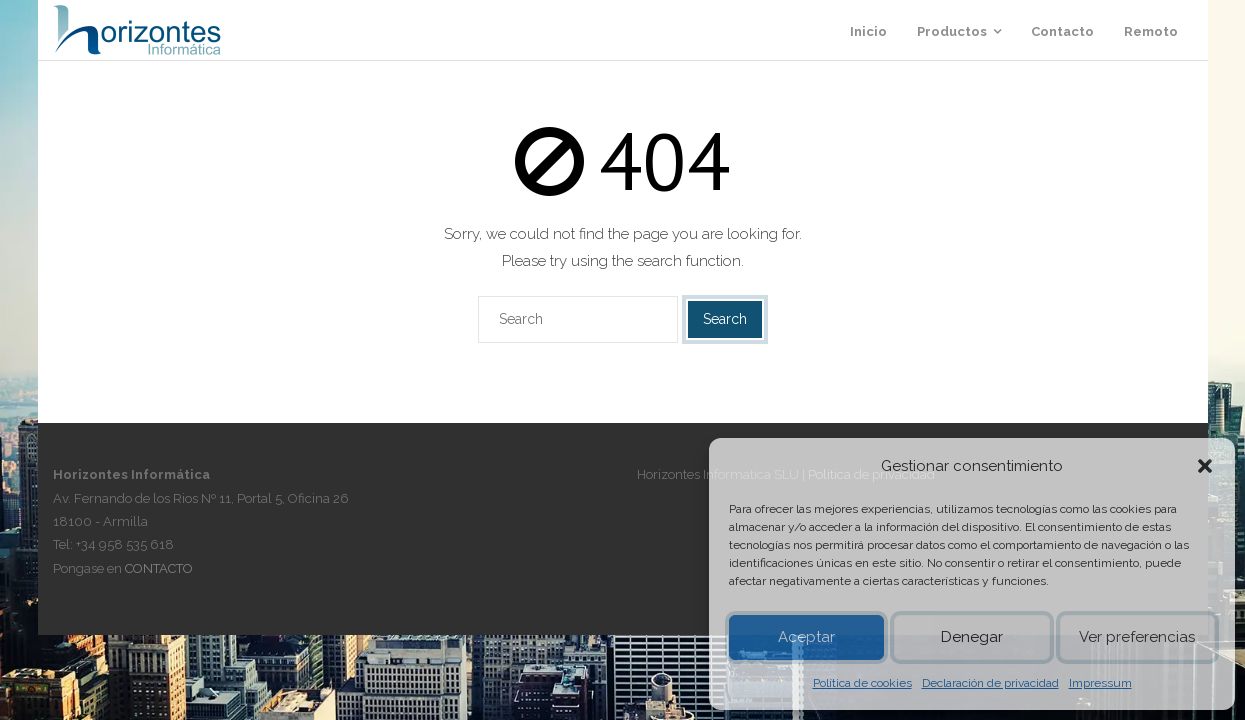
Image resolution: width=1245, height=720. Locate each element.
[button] (1205, 466)
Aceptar (806, 637)
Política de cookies (862, 683)
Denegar (972, 637)
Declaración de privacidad (990, 683)
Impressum (1100, 683)
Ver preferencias (1137, 637)
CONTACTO (159, 568)
